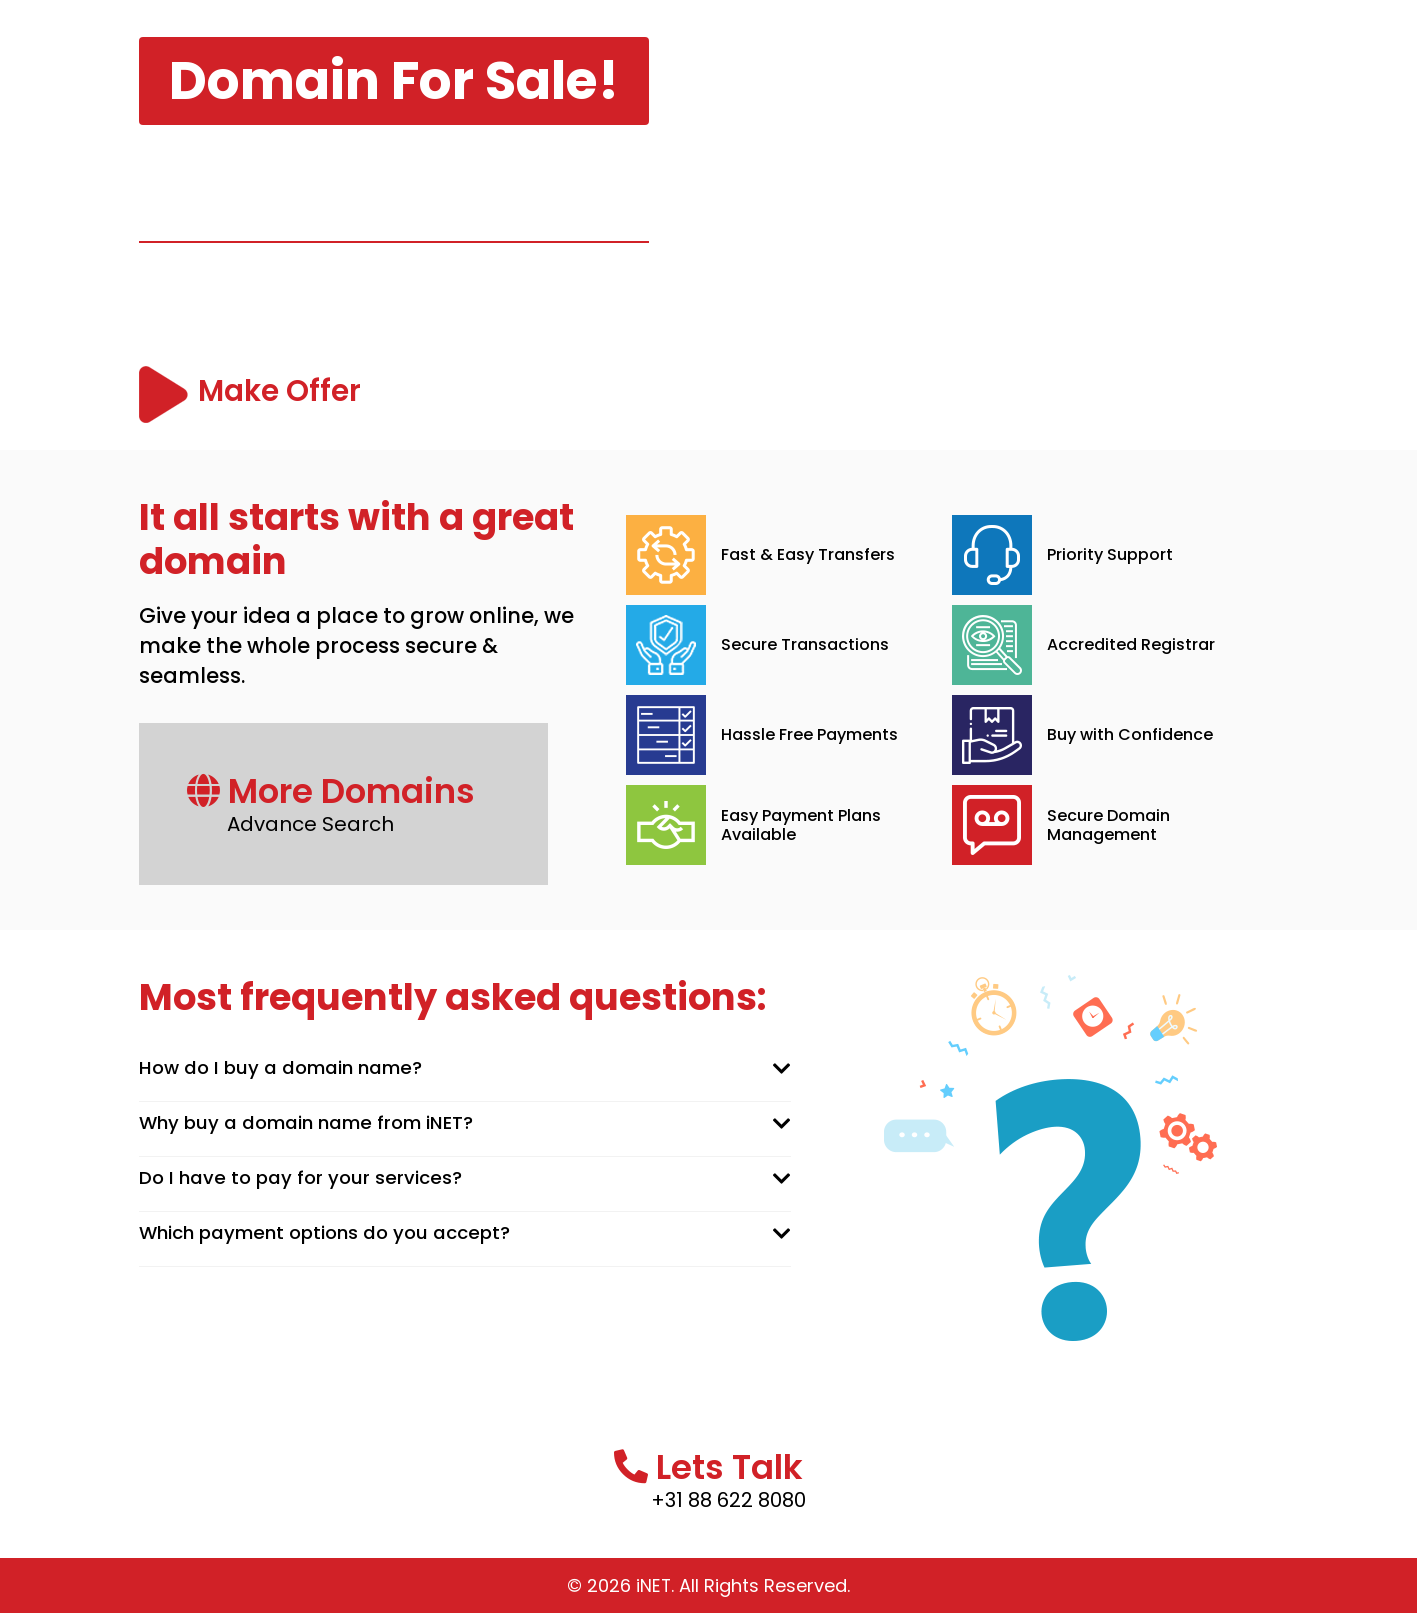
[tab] (465, 1069)
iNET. (655, 1585)
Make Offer (291, 394)
